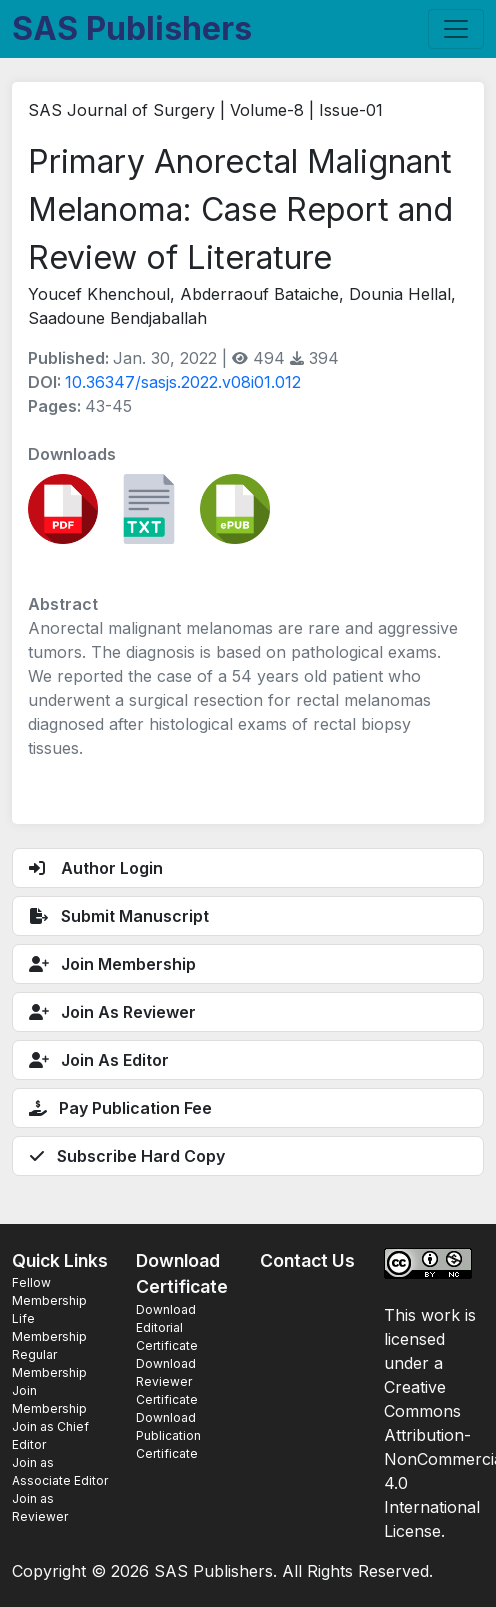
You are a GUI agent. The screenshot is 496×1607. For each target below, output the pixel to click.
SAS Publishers (132, 28)
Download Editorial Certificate (167, 1327)
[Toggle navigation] (456, 29)
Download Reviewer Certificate (167, 1381)
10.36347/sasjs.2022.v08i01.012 (183, 382)
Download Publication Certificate (168, 1435)
